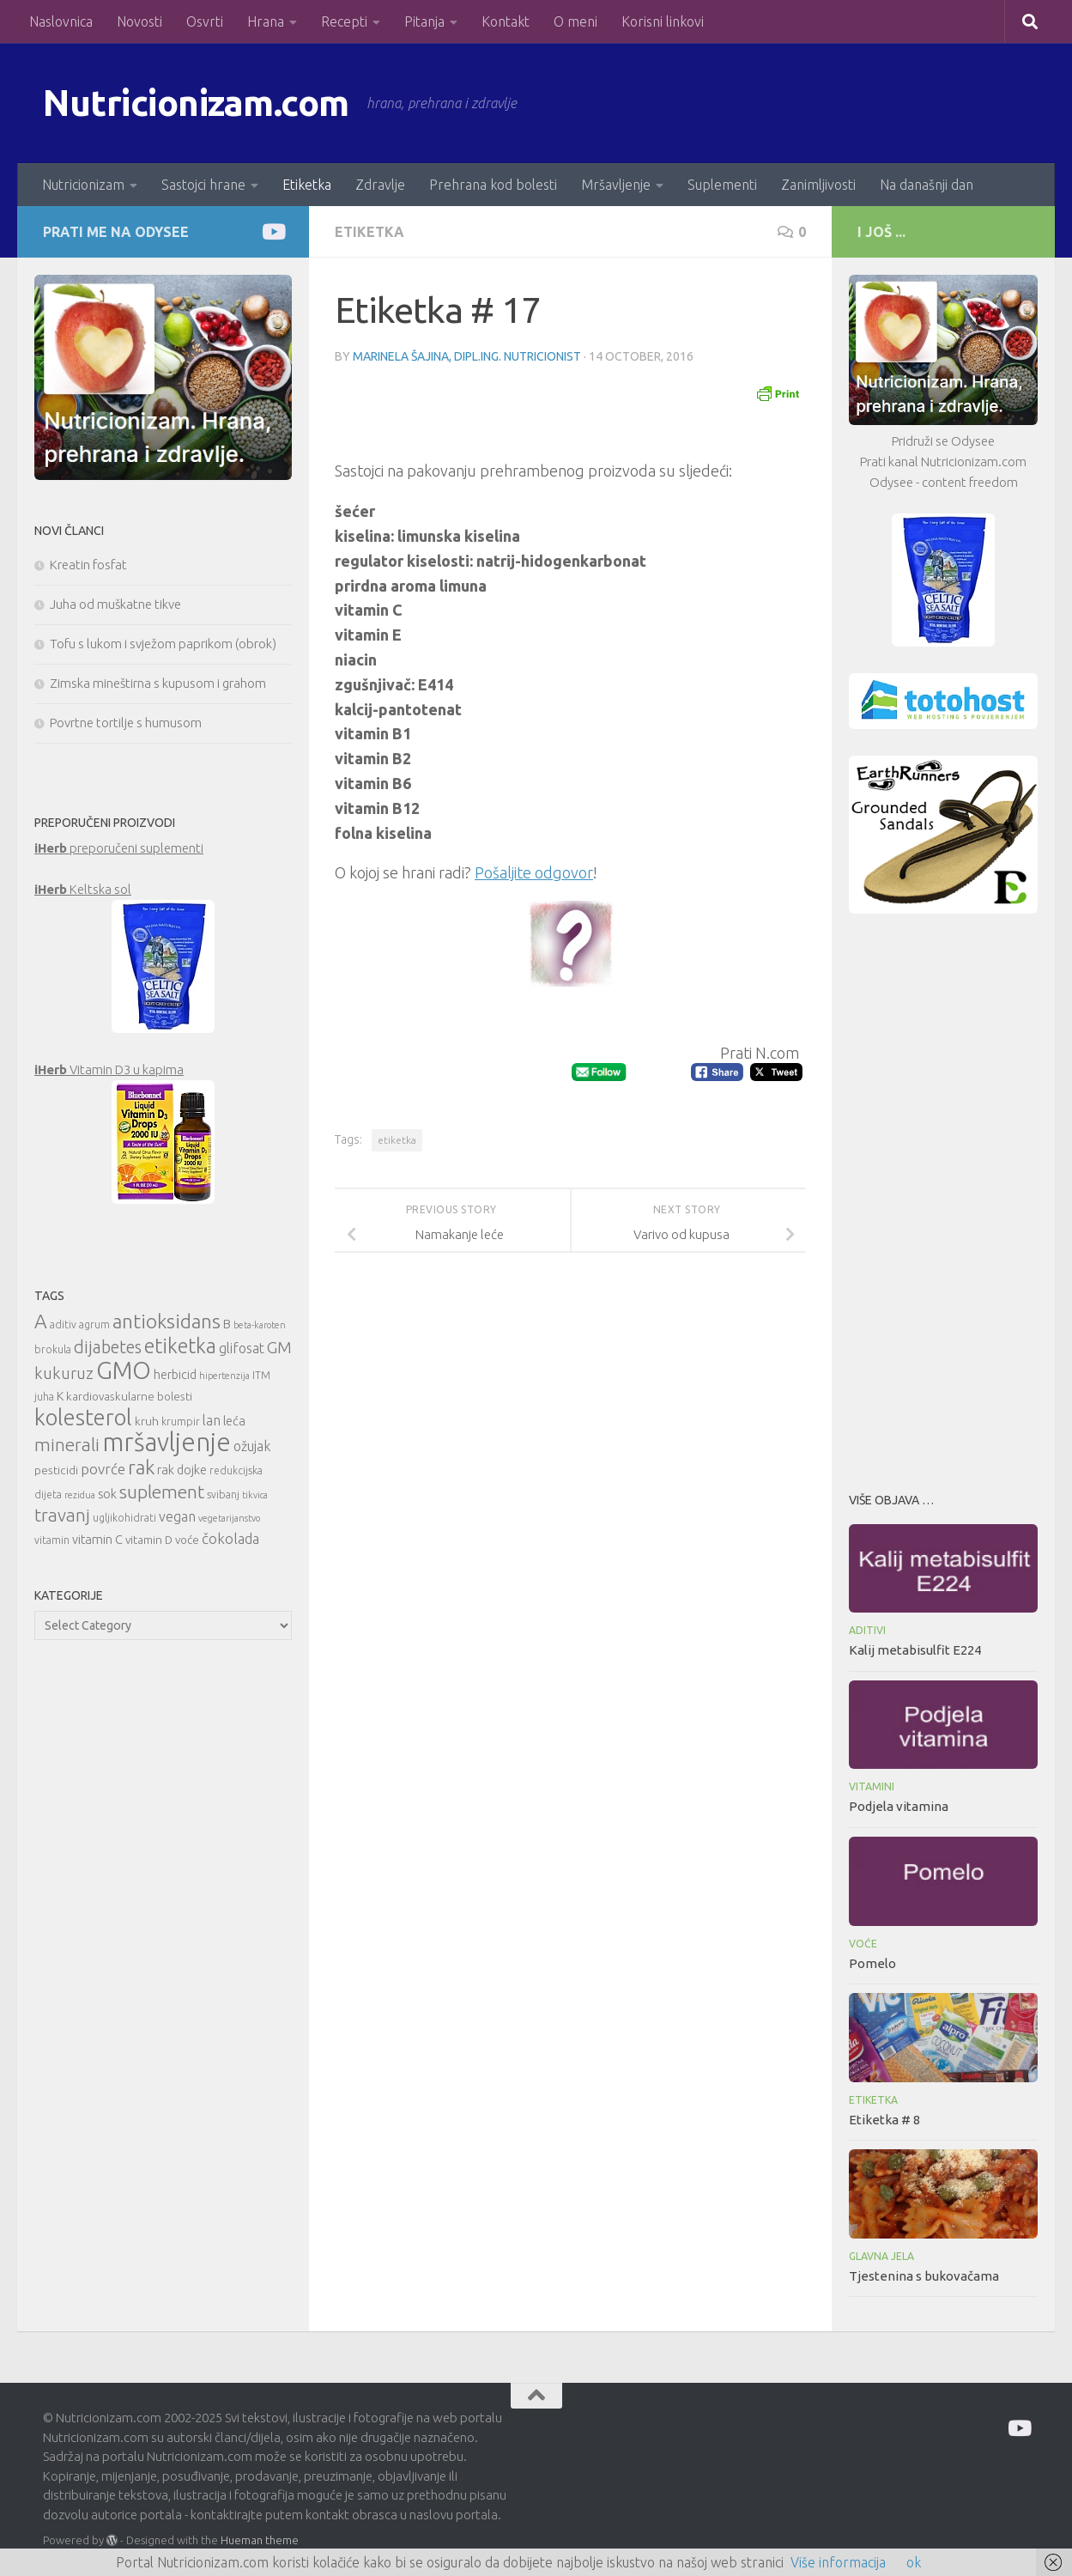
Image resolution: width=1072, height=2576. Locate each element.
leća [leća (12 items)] (234, 1420)
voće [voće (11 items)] (187, 1539)
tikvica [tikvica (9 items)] (255, 1495)
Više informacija (838, 2562)
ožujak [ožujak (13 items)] (251, 1446)
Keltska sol (82, 889)
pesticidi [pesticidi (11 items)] (56, 1470)
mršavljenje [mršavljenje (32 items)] (166, 1442)
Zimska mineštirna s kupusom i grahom (158, 683)
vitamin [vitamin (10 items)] (52, 1540)
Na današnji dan (926, 184)
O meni (575, 21)
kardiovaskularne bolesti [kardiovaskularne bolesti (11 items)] (129, 1396)
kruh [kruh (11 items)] (147, 1421)
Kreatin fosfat (88, 564)
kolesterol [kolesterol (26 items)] (83, 1417)
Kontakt (505, 21)
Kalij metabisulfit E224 (915, 1650)
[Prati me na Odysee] (272, 231)
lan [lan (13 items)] (212, 1420)
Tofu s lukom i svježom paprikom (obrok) (163, 643)
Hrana (265, 21)
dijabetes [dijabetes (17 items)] (108, 1347)
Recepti (344, 21)
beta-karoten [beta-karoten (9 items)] (259, 1325)
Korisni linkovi (662, 21)
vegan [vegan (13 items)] (177, 1516)
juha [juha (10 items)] (44, 1396)
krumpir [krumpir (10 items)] (180, 1421)
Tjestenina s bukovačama (924, 2276)
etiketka (397, 1139)
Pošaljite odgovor (534, 872)
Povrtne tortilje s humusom (126, 722)
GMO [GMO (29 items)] (123, 1370)
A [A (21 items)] (40, 1321)
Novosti (139, 21)
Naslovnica (61, 21)
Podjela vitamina (898, 1806)
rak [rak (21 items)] (141, 1467)
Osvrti (204, 21)
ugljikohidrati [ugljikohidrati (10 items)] (124, 1517)
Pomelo (872, 1963)
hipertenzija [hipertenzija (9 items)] (224, 1375)
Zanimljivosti (818, 184)
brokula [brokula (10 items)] (52, 1349)
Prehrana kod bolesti (493, 184)
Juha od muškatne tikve (115, 604)
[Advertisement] (943, 1197)
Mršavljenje (616, 184)
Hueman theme (260, 2540)
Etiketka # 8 (884, 2119)
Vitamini (871, 1786)
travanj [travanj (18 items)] (62, 1515)
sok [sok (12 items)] (107, 1493)
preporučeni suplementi (118, 848)
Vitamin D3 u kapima (109, 1069)
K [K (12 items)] (60, 1395)
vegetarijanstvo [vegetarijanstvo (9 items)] (229, 1518)
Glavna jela (881, 2256)
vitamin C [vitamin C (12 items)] (97, 1539)
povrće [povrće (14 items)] (103, 1469)
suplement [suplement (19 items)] (161, 1491)
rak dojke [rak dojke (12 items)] (182, 1469)
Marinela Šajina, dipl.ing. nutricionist (467, 356)
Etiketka (306, 184)
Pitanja (424, 21)
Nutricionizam (83, 184)
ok (913, 2562)
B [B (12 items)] (227, 1323)
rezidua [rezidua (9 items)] (79, 1495)
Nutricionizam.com (197, 102)
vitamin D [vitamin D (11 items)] (149, 1539)
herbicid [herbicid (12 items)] (175, 1374)
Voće (863, 1943)
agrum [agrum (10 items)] (94, 1324)
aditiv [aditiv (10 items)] (63, 1324)
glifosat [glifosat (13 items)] (241, 1348)
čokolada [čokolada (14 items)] (230, 1538)
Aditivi (867, 1630)
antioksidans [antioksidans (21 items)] (166, 1321)
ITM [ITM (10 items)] (261, 1375)
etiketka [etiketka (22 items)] (180, 1345)
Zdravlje (380, 184)
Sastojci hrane (203, 184)
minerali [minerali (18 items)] (67, 1445)
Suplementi (722, 184)
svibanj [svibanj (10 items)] (223, 1494)
